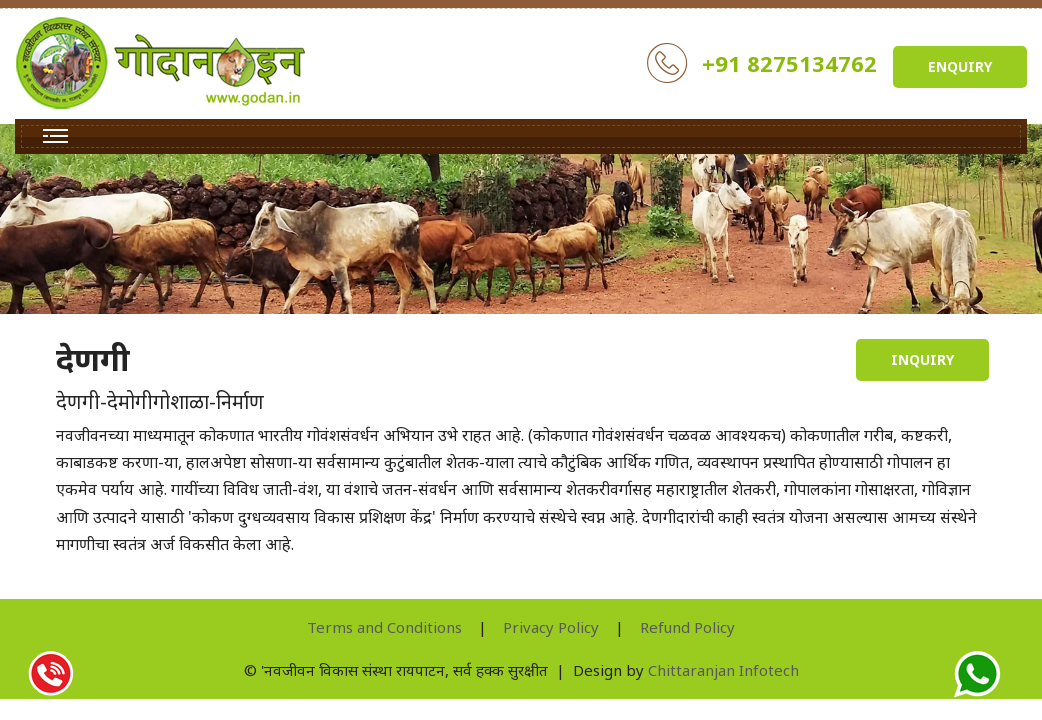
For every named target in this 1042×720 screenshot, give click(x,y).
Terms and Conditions (384, 627)
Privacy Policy (551, 627)
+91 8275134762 (789, 63)
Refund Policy (687, 627)
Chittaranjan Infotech (723, 670)
